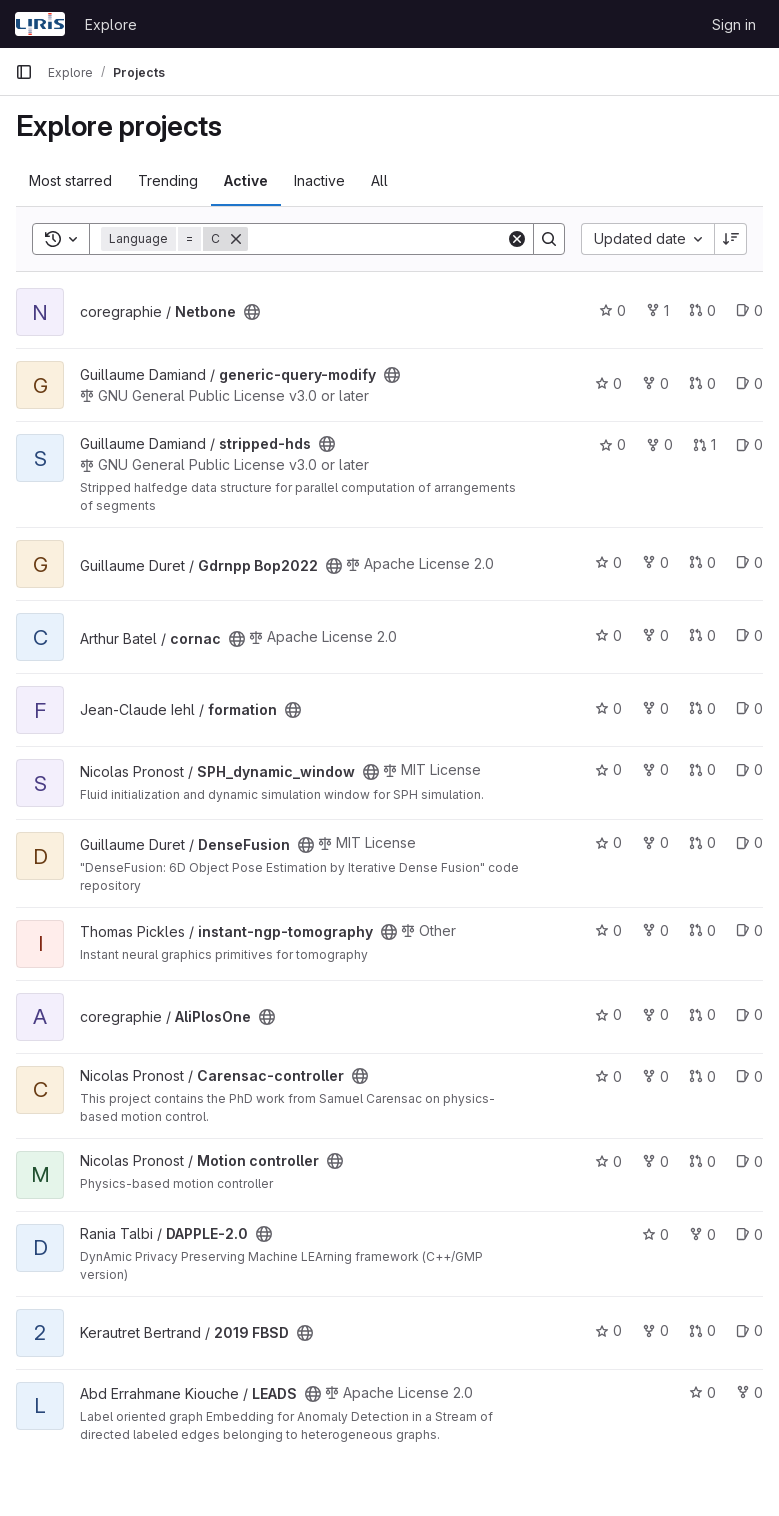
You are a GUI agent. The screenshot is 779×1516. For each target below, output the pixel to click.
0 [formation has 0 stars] (608, 708)
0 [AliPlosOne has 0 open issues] (749, 1014)
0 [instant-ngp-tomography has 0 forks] (655, 930)
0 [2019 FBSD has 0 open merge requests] (702, 1330)
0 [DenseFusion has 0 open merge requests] (702, 842)
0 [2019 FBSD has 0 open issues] (749, 1330)
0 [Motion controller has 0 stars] (608, 1161)
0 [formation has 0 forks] (655, 708)
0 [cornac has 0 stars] (608, 635)
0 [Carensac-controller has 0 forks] (655, 1076)
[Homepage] (40, 24)
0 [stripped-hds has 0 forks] (659, 444)
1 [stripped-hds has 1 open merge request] (704, 444)
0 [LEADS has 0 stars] (702, 1392)
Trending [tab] (168, 180)
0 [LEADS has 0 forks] (749, 1392)
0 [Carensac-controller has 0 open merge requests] (702, 1076)
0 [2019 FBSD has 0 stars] (608, 1330)
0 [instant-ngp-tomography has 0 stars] (608, 930)
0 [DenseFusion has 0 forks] (655, 842)
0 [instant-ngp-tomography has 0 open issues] (749, 930)
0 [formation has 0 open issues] (749, 708)
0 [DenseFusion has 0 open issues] (749, 842)
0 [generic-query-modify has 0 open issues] (749, 383)
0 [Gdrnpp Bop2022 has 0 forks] (655, 562)
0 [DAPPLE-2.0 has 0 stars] (655, 1234)
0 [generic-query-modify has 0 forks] (655, 383)
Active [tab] (246, 180)
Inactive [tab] (319, 180)
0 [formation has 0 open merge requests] (702, 708)
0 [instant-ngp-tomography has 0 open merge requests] (702, 930)
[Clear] (517, 239)
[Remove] (236, 239)
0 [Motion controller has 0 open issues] (749, 1161)
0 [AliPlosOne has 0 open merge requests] (702, 1014)
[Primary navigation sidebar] (24, 72)
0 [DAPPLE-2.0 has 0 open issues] (749, 1234)
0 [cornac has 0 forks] (655, 635)
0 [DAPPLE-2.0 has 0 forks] (702, 1234)
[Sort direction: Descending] (731, 239)
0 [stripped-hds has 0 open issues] (749, 444)
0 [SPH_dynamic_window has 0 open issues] (749, 769)
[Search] (377, 239)
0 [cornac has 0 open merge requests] (702, 635)
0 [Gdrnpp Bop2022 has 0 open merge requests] (702, 562)
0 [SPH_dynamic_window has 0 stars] (608, 769)
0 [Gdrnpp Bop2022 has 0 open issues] (749, 562)
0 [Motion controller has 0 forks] (655, 1161)
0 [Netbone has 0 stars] (612, 310)
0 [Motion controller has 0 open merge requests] (702, 1161)
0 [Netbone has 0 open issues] (749, 310)
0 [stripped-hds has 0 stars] (612, 444)
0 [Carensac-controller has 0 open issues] (749, 1076)
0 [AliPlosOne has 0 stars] (608, 1014)
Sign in (734, 24)
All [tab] (379, 180)
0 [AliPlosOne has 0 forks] (655, 1014)
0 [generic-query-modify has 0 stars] (608, 383)
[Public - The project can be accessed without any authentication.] (252, 312)
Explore (111, 24)
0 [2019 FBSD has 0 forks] (655, 1330)
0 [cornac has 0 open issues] (749, 635)
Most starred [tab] (70, 180)
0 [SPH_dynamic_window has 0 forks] (655, 769)
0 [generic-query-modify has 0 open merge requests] (702, 383)
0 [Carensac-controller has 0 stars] (608, 1076)
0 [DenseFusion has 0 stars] (608, 842)
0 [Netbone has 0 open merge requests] (702, 310)
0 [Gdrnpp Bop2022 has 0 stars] (608, 562)
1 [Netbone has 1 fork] (657, 310)
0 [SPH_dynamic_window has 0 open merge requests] (702, 769)
